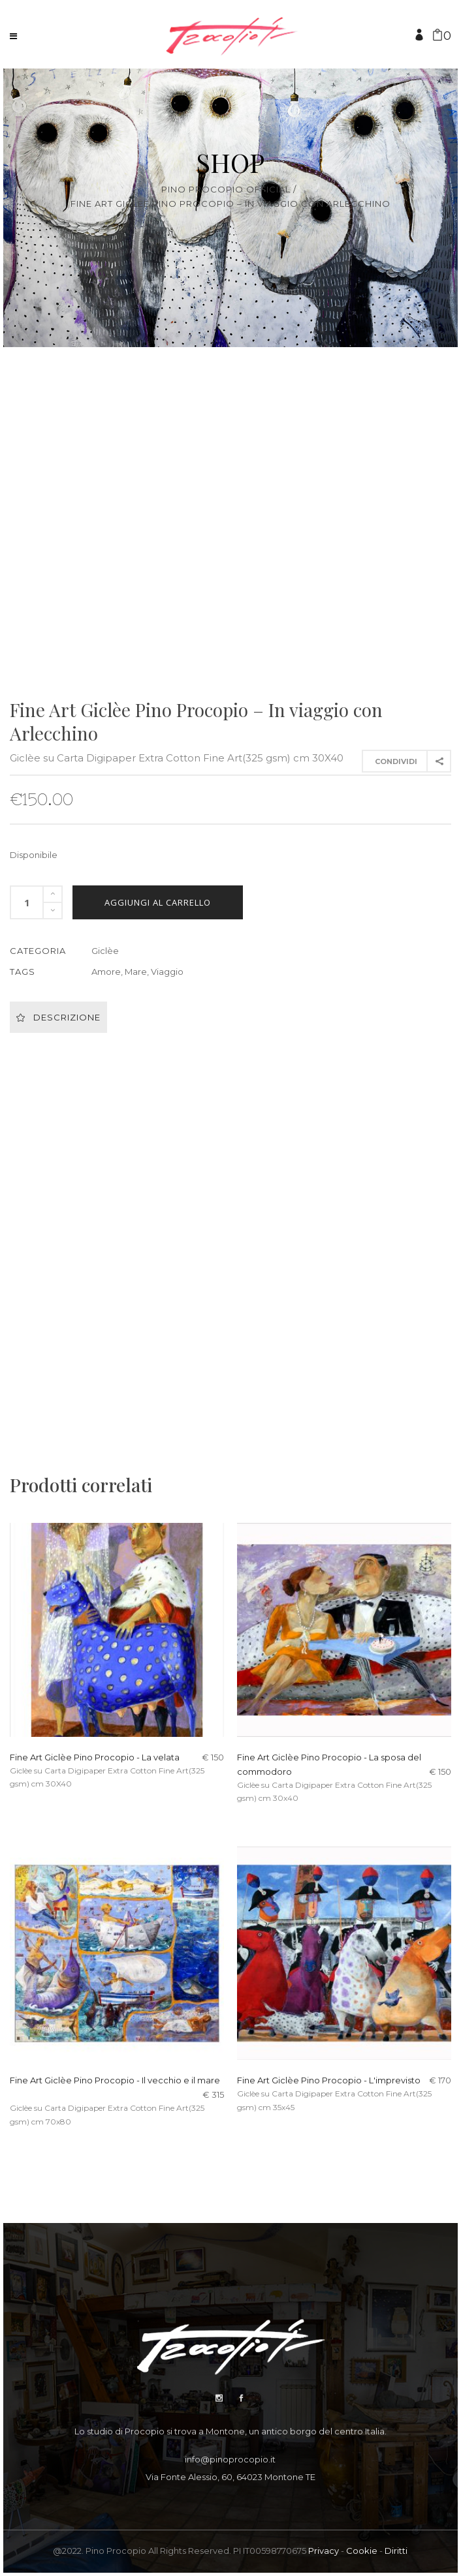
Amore (106, 971)
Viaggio (167, 971)
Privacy (323, 2550)
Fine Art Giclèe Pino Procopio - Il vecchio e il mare (115, 2080)
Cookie (361, 2550)
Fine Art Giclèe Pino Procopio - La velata (95, 1757)
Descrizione (58, 1017)
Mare (136, 971)
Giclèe (105, 950)
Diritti (396, 2550)
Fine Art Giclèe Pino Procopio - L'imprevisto (329, 2080)
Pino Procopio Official (226, 189)
